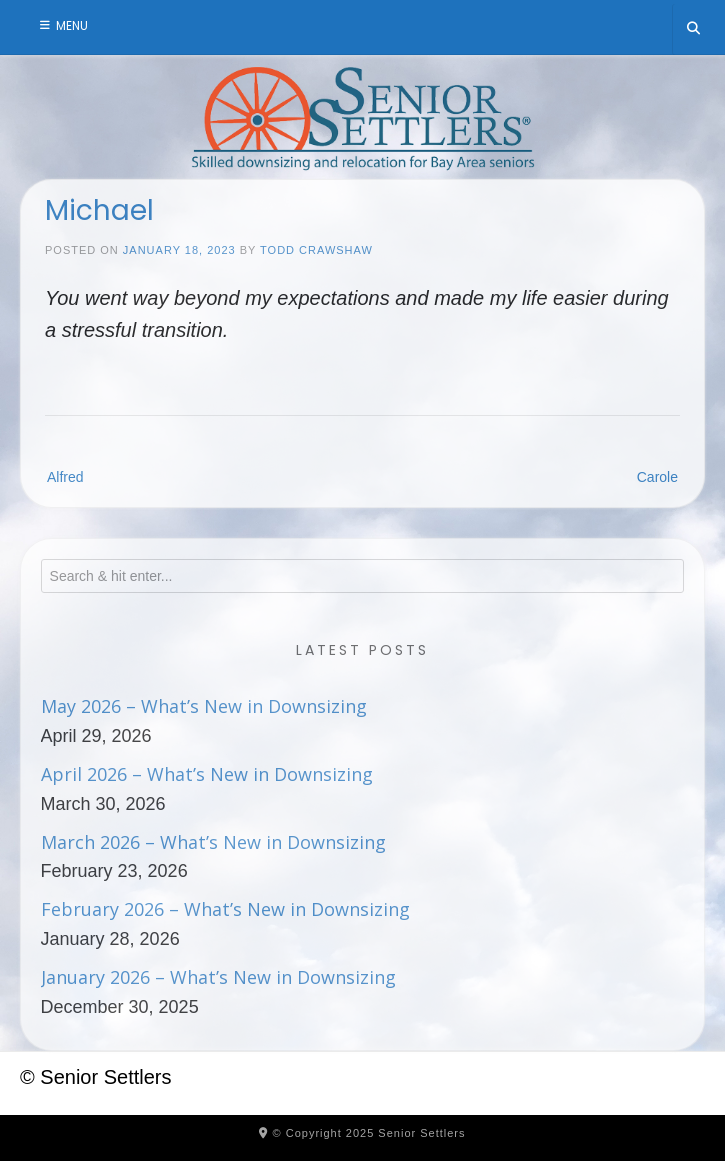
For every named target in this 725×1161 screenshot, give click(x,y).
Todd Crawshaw (316, 250)
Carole (657, 477)
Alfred (65, 477)
